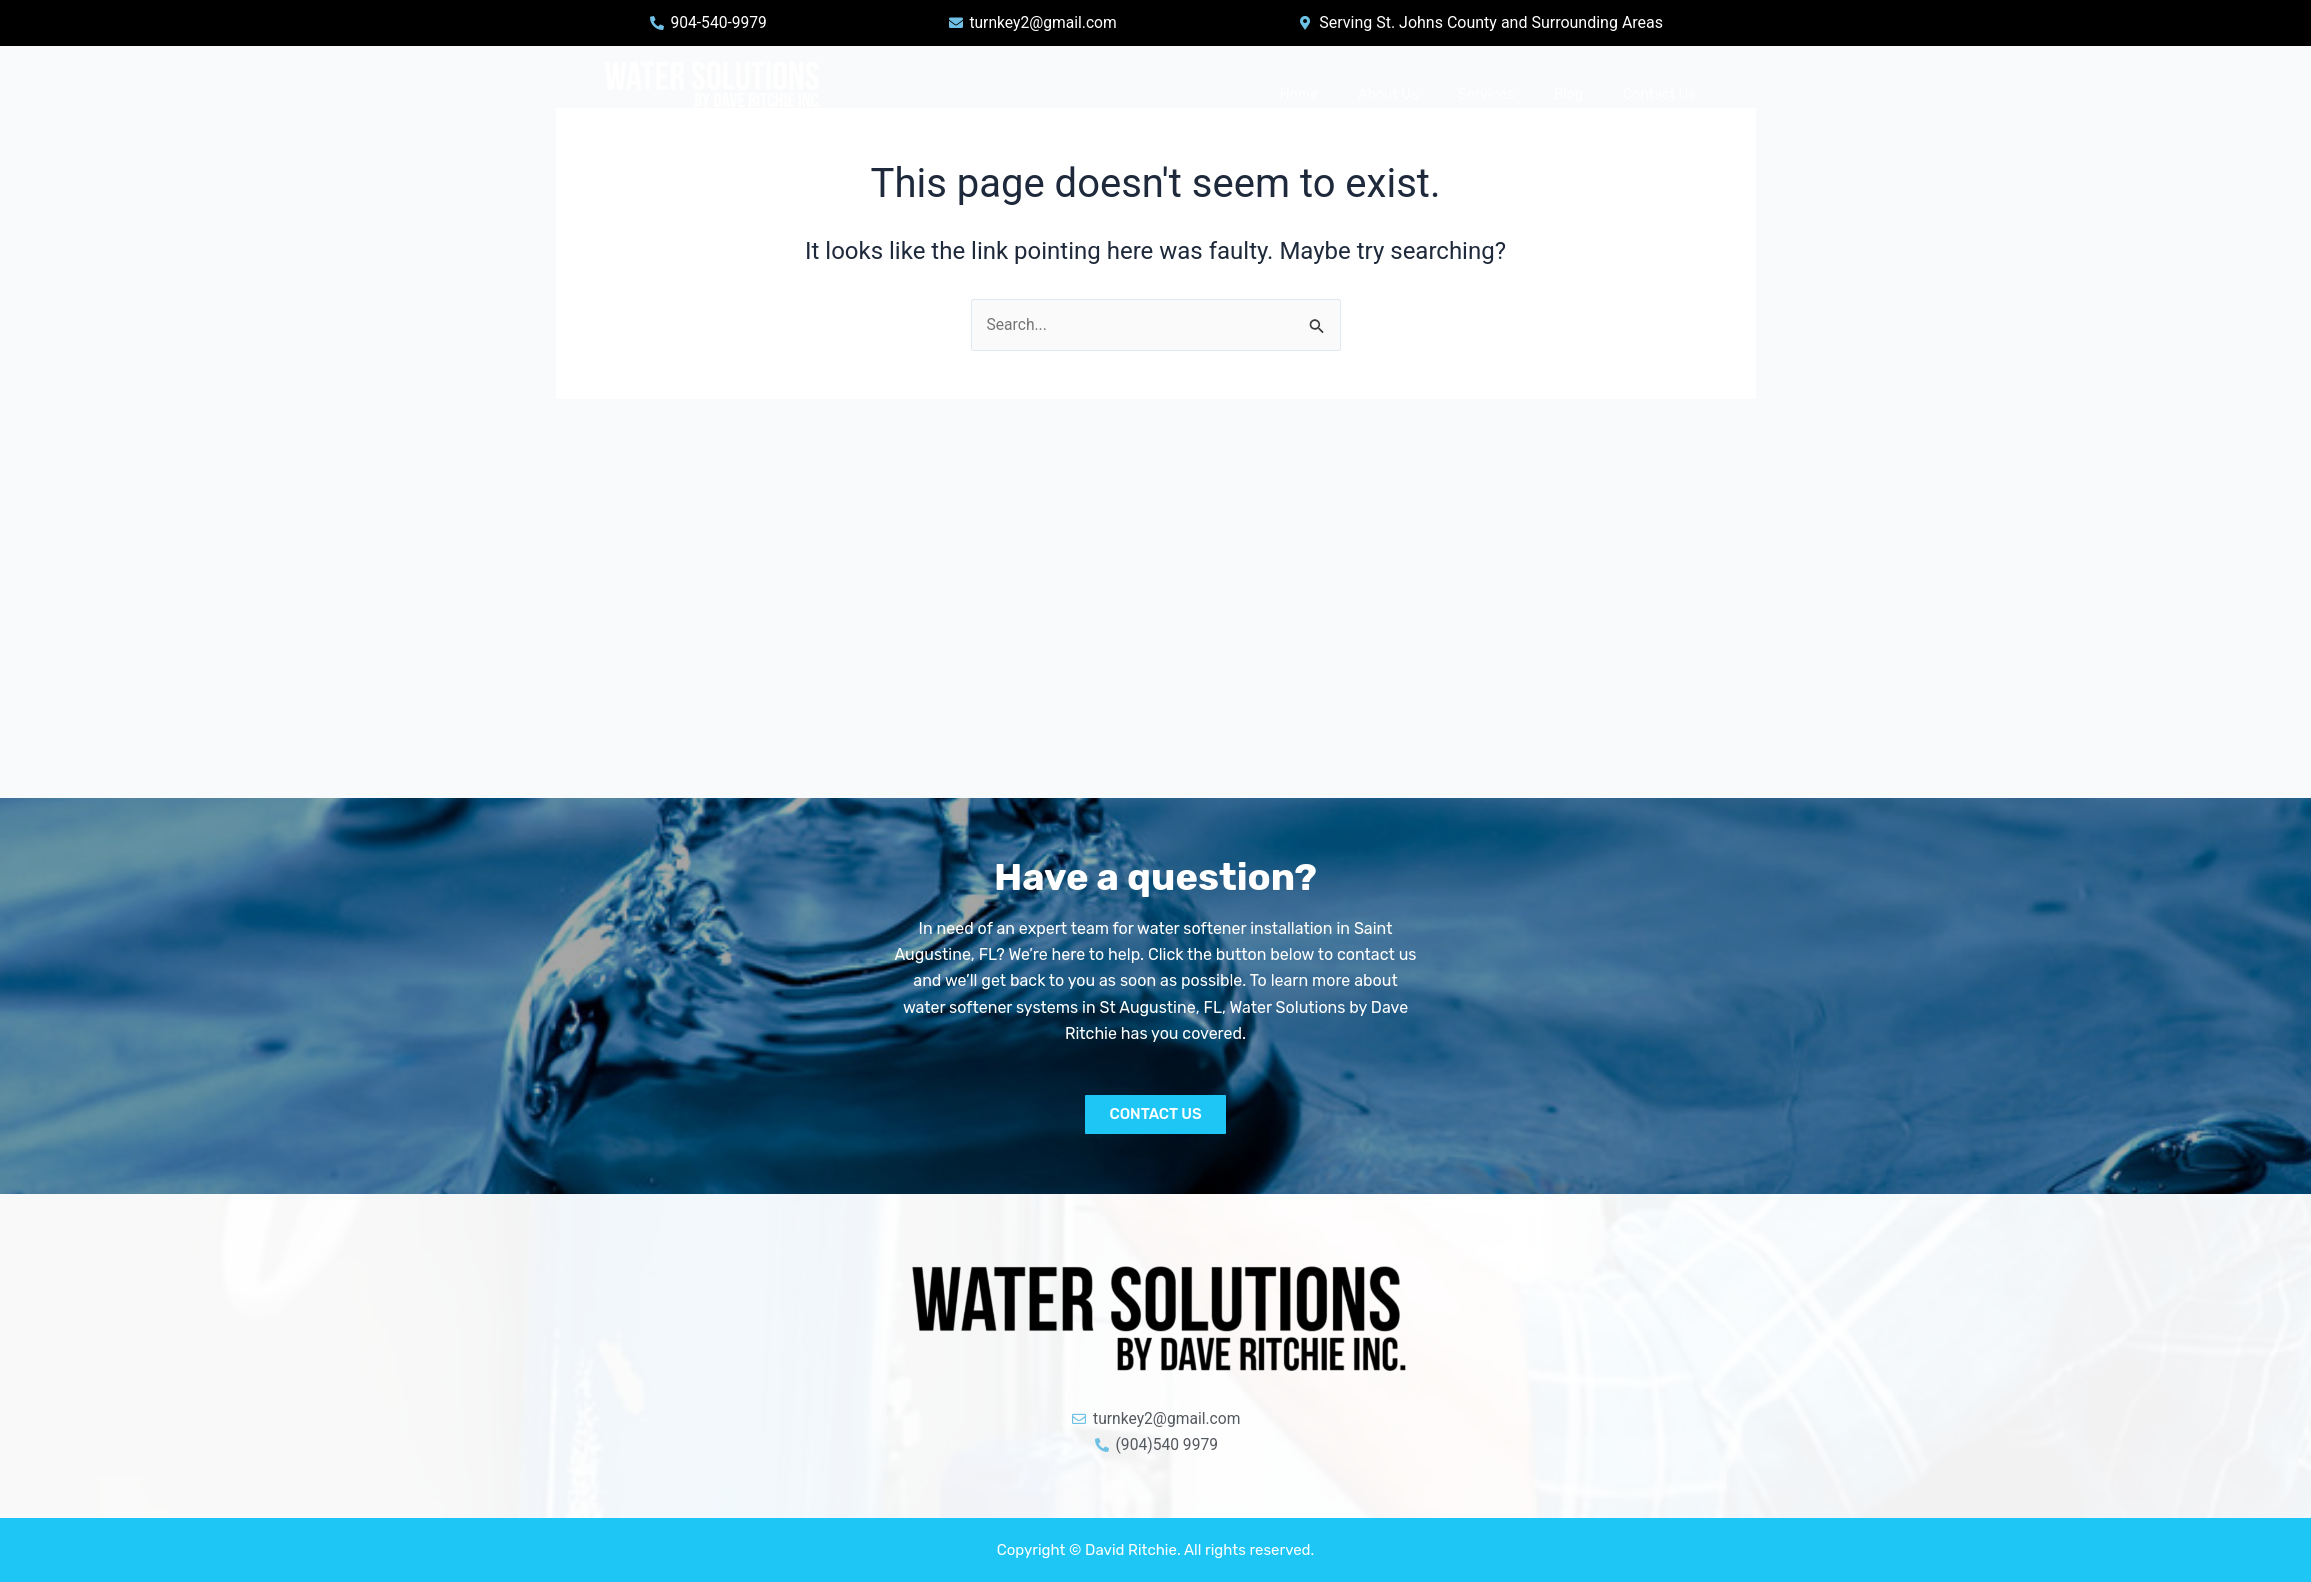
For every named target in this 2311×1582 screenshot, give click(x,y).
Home (1299, 94)
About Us (1388, 94)
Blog (1568, 94)
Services (1486, 94)
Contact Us (1659, 94)
